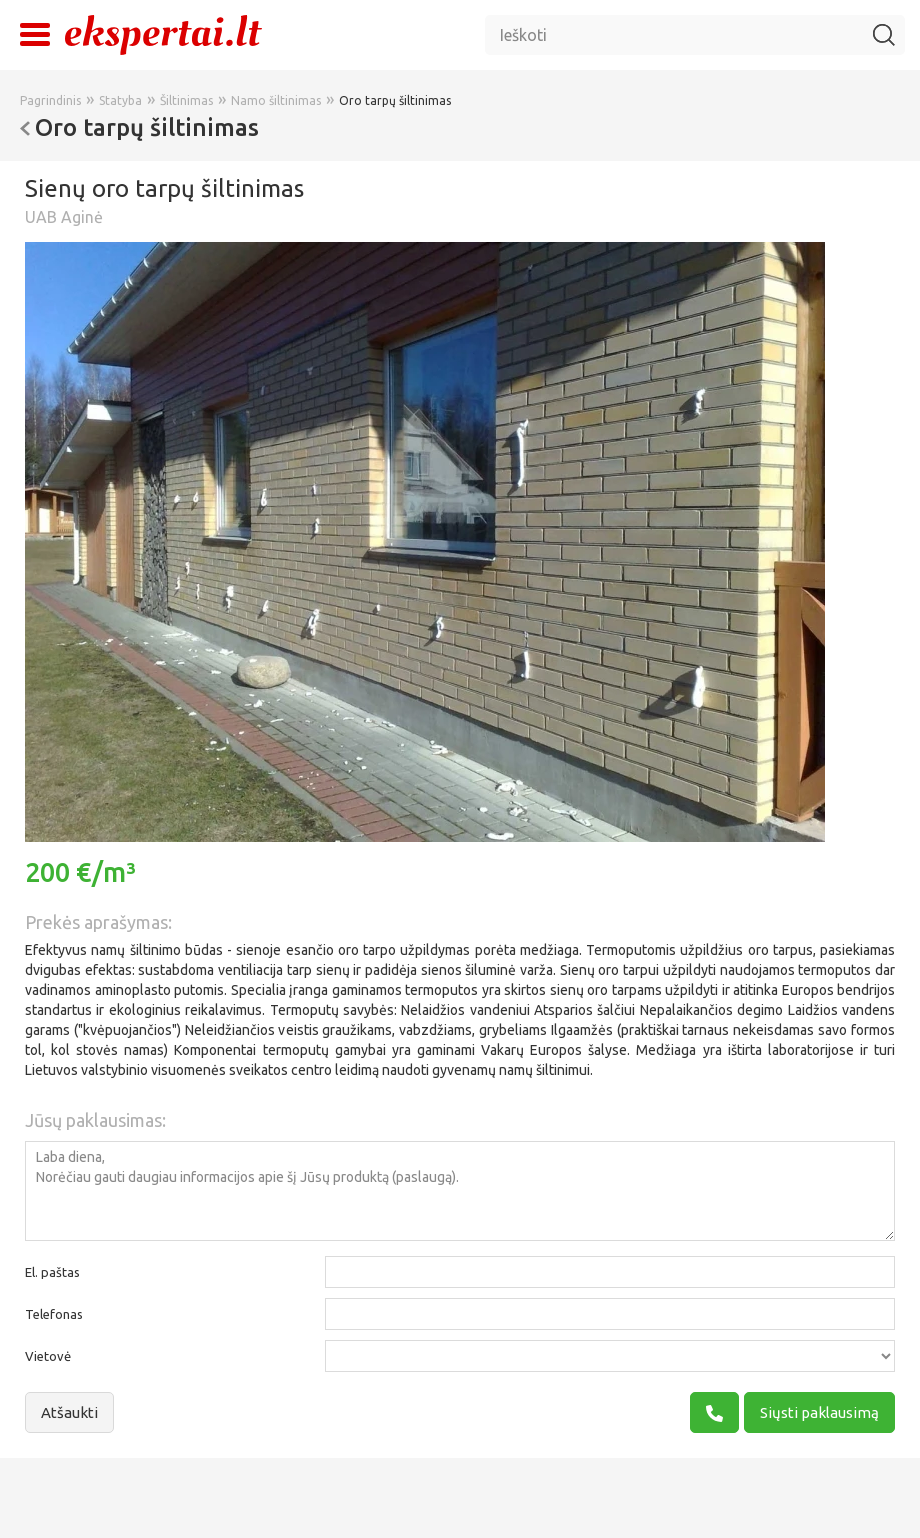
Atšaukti (69, 1412)
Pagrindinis (50, 100)
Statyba (120, 100)
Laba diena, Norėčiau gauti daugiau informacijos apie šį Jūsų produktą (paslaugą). (460, 1191)
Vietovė (48, 1356)
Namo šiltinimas (276, 100)
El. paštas (52, 1272)
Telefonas (54, 1314)
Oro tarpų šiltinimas (395, 100)
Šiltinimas (186, 100)
